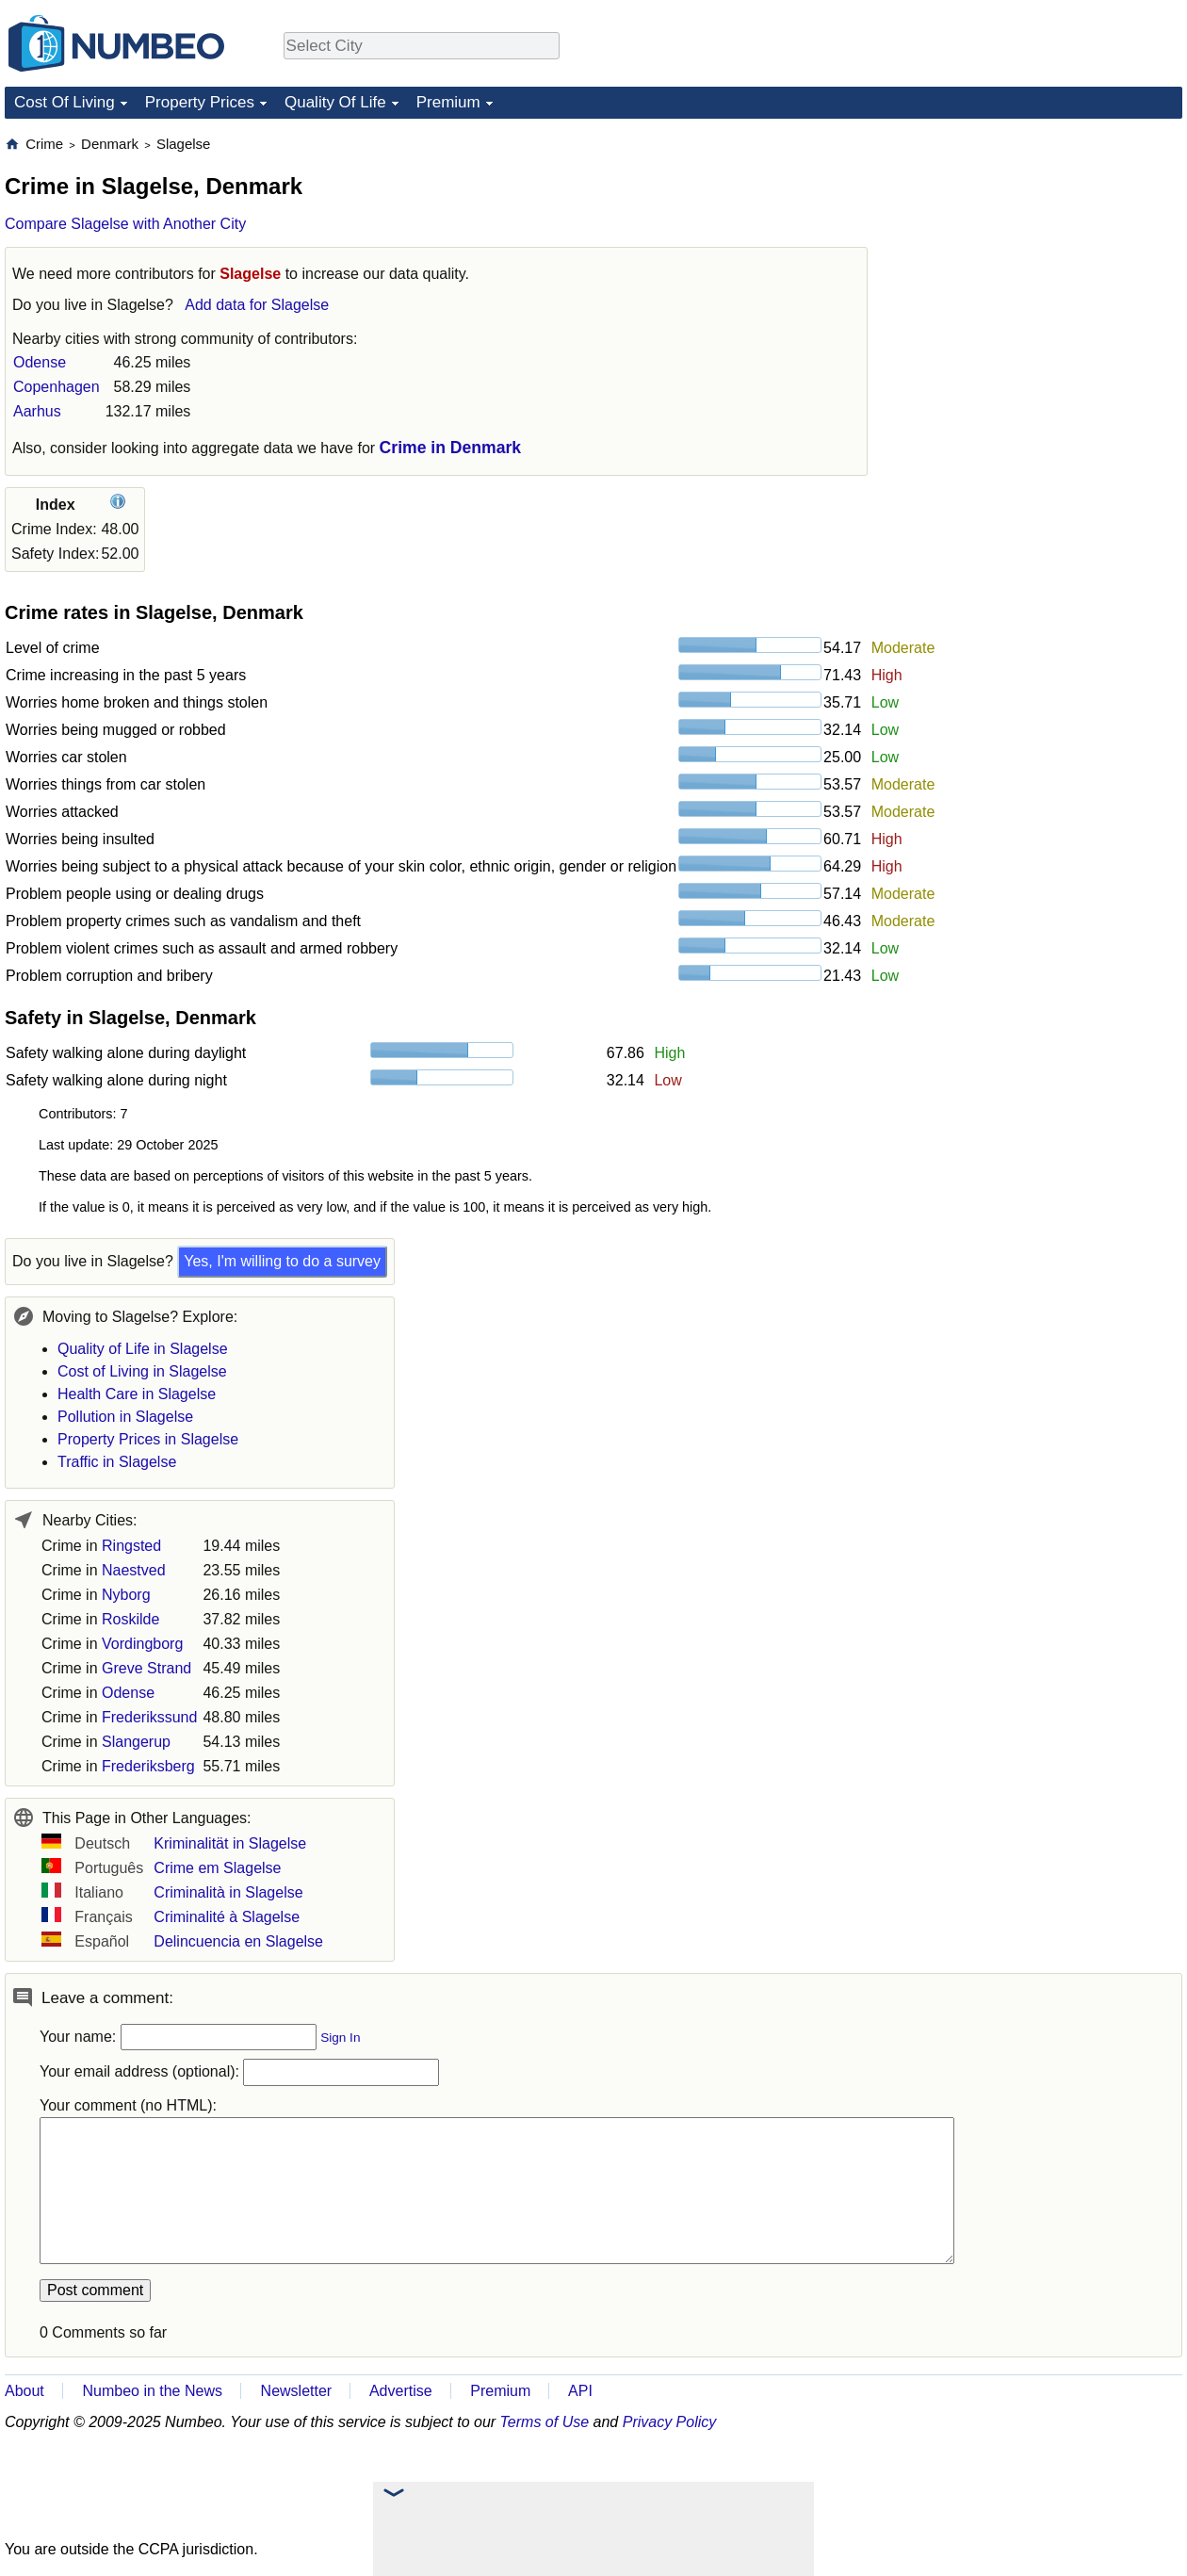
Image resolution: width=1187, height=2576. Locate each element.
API (580, 2391)
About (24, 2391)
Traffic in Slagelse (116, 1462)
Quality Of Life (335, 102)
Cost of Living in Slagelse (142, 1371)
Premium (448, 102)
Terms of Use (545, 2422)
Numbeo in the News (152, 2391)
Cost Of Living (64, 102)
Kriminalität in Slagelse (230, 1843)
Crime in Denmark (451, 447)
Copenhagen (56, 387)
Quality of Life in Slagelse (142, 1349)
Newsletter (297, 2391)
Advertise (400, 2391)
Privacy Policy (670, 2422)
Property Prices (199, 102)
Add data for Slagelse (257, 305)
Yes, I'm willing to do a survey (282, 1261)
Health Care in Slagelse (136, 1394)
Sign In (340, 2037)
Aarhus (37, 411)
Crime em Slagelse (217, 1868)
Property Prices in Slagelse (147, 1439)
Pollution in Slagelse (125, 1417)
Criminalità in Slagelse (228, 1892)
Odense (39, 362)
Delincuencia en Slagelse (238, 1941)
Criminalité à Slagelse (227, 1917)
